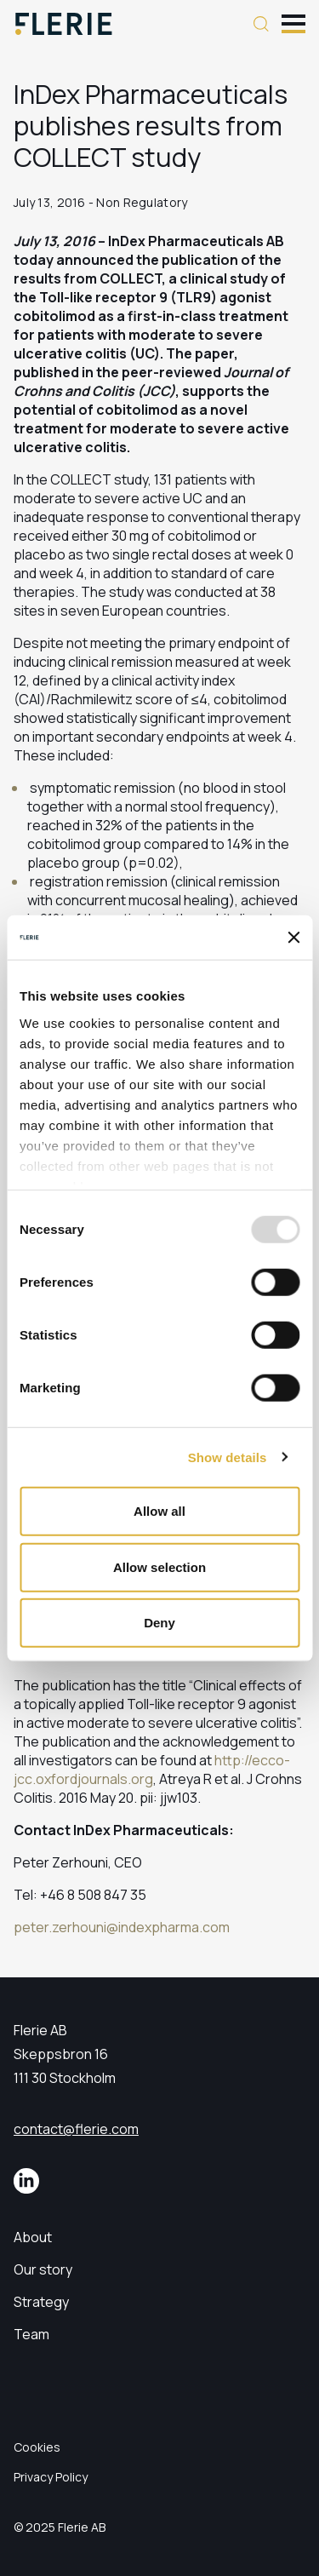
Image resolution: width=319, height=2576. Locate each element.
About (33, 2237)
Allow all (159, 1511)
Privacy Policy (51, 2477)
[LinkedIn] (26, 2181)
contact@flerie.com (76, 2129)
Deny (159, 1622)
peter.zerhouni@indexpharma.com (122, 1927)
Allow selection (159, 1566)
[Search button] (261, 23)
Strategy (41, 2301)
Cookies (37, 2447)
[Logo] (64, 24)
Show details (227, 1456)
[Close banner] (293, 938)
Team (31, 2334)
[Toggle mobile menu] (293, 22)
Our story (43, 2269)
